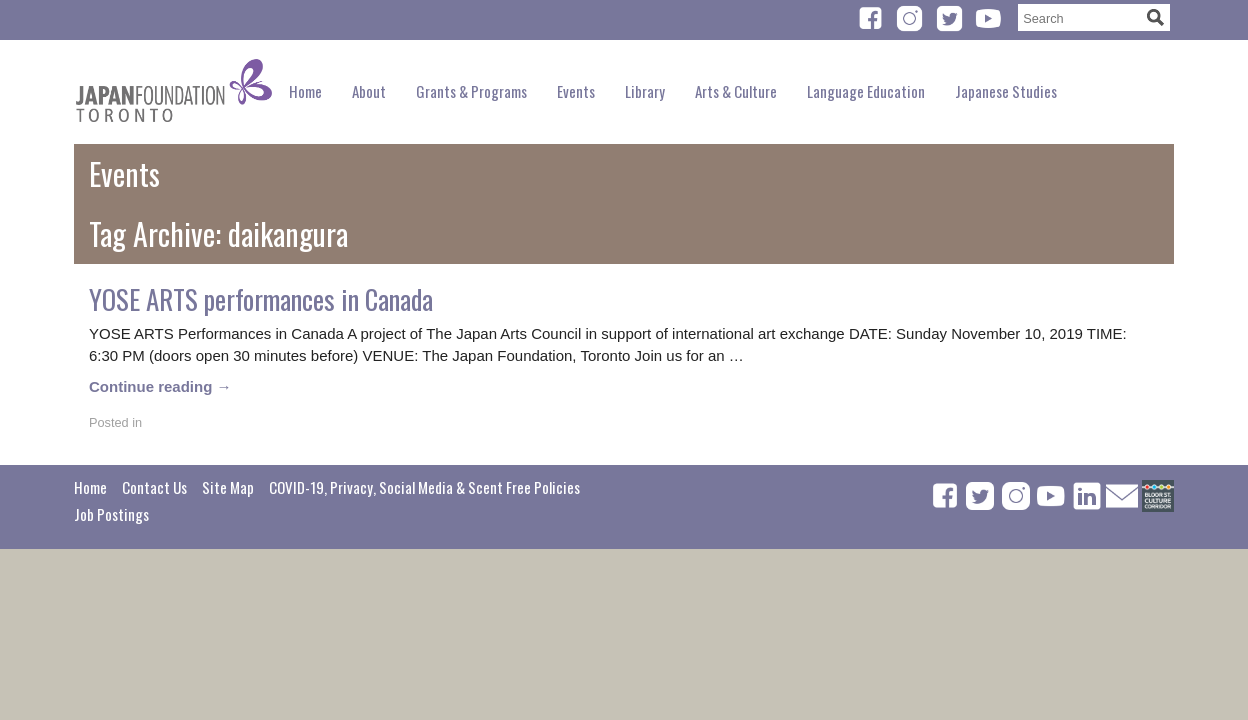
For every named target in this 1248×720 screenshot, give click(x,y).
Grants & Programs (471, 91)
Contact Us (154, 487)
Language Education (866, 91)
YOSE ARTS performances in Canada (261, 299)
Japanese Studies (1006, 91)
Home (305, 91)
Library (645, 91)
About (369, 91)
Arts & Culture (736, 91)
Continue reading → (160, 386)
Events (576, 91)
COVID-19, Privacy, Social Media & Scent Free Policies (424, 487)
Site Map (228, 487)
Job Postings (111, 514)
